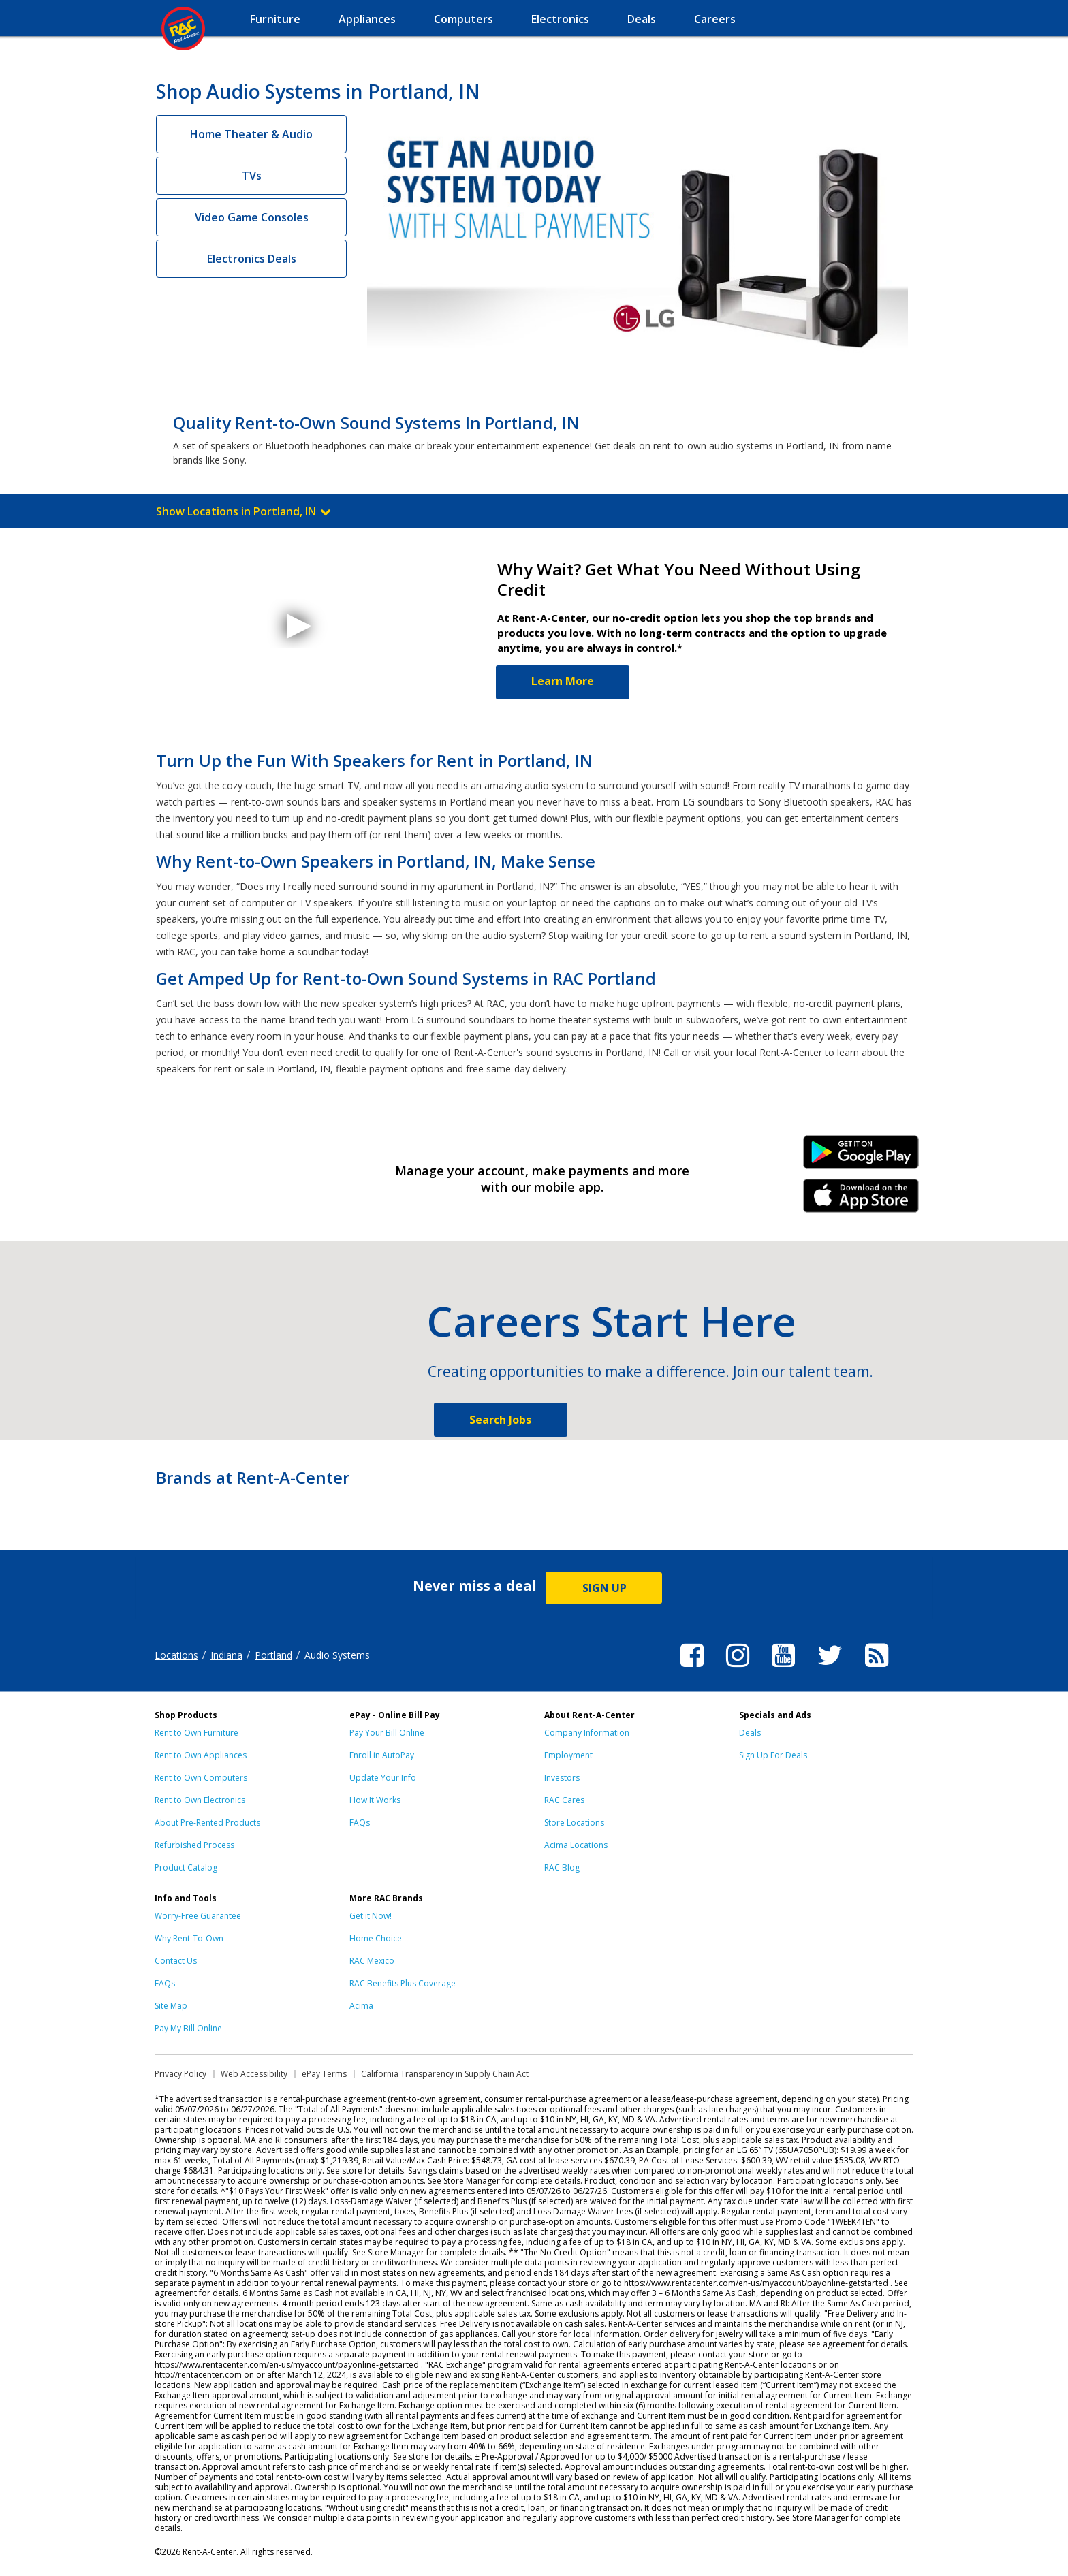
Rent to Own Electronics (200, 1800)
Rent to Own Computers (201, 1777)
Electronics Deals (251, 258)
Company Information (586, 1732)
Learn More (562, 680)
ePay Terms (324, 2074)
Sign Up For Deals (773, 1755)
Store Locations (574, 1822)
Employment (568, 1755)
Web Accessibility (254, 2074)
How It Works (374, 1800)
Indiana (226, 1655)
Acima (361, 2005)
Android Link (861, 1156)
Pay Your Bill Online (386, 1732)
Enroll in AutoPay (381, 1755)
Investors (562, 1777)
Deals (750, 1732)
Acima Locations (576, 1845)
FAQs (359, 1822)
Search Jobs (500, 1419)
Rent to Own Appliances (201, 1755)
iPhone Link (861, 1200)
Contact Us (176, 1961)
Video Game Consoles (252, 217)
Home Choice (375, 1938)
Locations (176, 1655)
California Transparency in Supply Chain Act (445, 2074)
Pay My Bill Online (188, 2028)
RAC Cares (564, 1800)
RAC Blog (562, 1867)
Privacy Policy (180, 2074)
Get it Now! (370, 1916)
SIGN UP (604, 1587)
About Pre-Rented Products (207, 1822)
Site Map (171, 2005)
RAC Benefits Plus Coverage (402, 1983)
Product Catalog (186, 1867)
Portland (273, 1655)
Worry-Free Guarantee (198, 1916)
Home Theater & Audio (251, 134)
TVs (252, 175)
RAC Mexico (371, 1961)
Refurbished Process (194, 1845)
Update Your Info (382, 1777)
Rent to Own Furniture (196, 1732)
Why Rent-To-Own (189, 1938)
